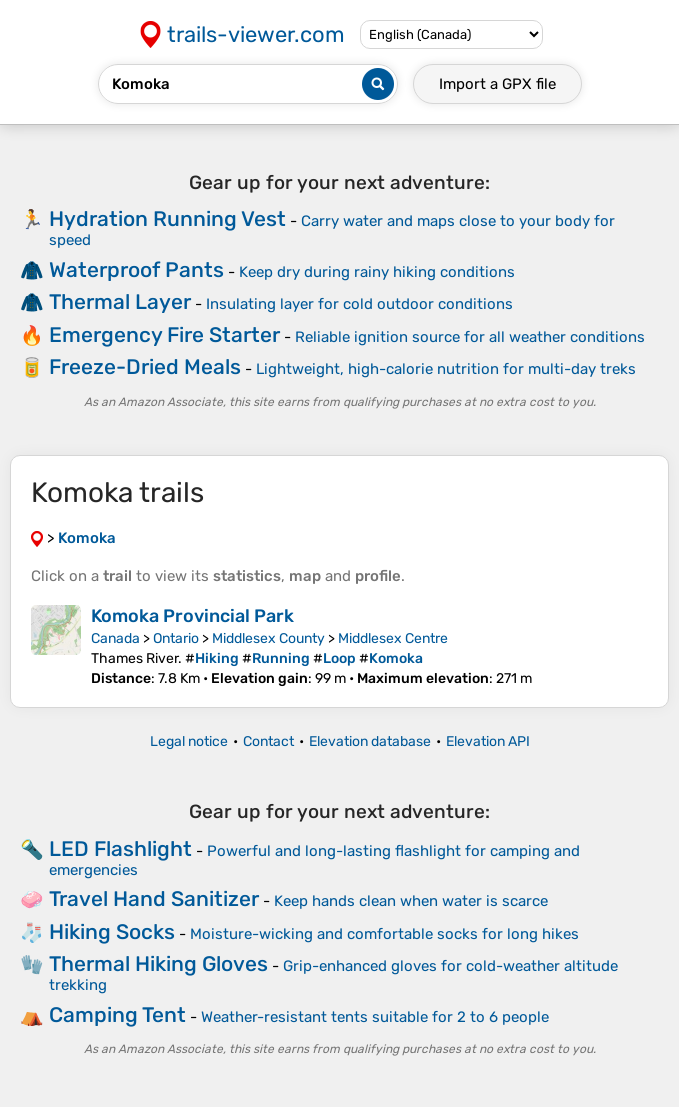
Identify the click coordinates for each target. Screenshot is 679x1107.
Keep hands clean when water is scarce (411, 901)
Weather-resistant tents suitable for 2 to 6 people (375, 1017)
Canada (115, 638)
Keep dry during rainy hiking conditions (377, 272)
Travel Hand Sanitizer (154, 898)
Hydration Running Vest (167, 218)
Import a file (497, 84)
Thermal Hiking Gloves (158, 963)
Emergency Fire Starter (164, 334)
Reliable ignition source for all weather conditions (470, 337)
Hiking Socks (112, 931)
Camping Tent (117, 1014)
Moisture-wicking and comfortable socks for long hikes (384, 934)
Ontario (176, 638)
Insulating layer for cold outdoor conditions (359, 304)
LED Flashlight (120, 848)
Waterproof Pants (136, 269)
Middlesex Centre (393, 638)
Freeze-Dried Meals (145, 366)
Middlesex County (268, 638)
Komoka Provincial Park (192, 616)
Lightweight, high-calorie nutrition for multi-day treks (446, 369)
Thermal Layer (120, 301)
